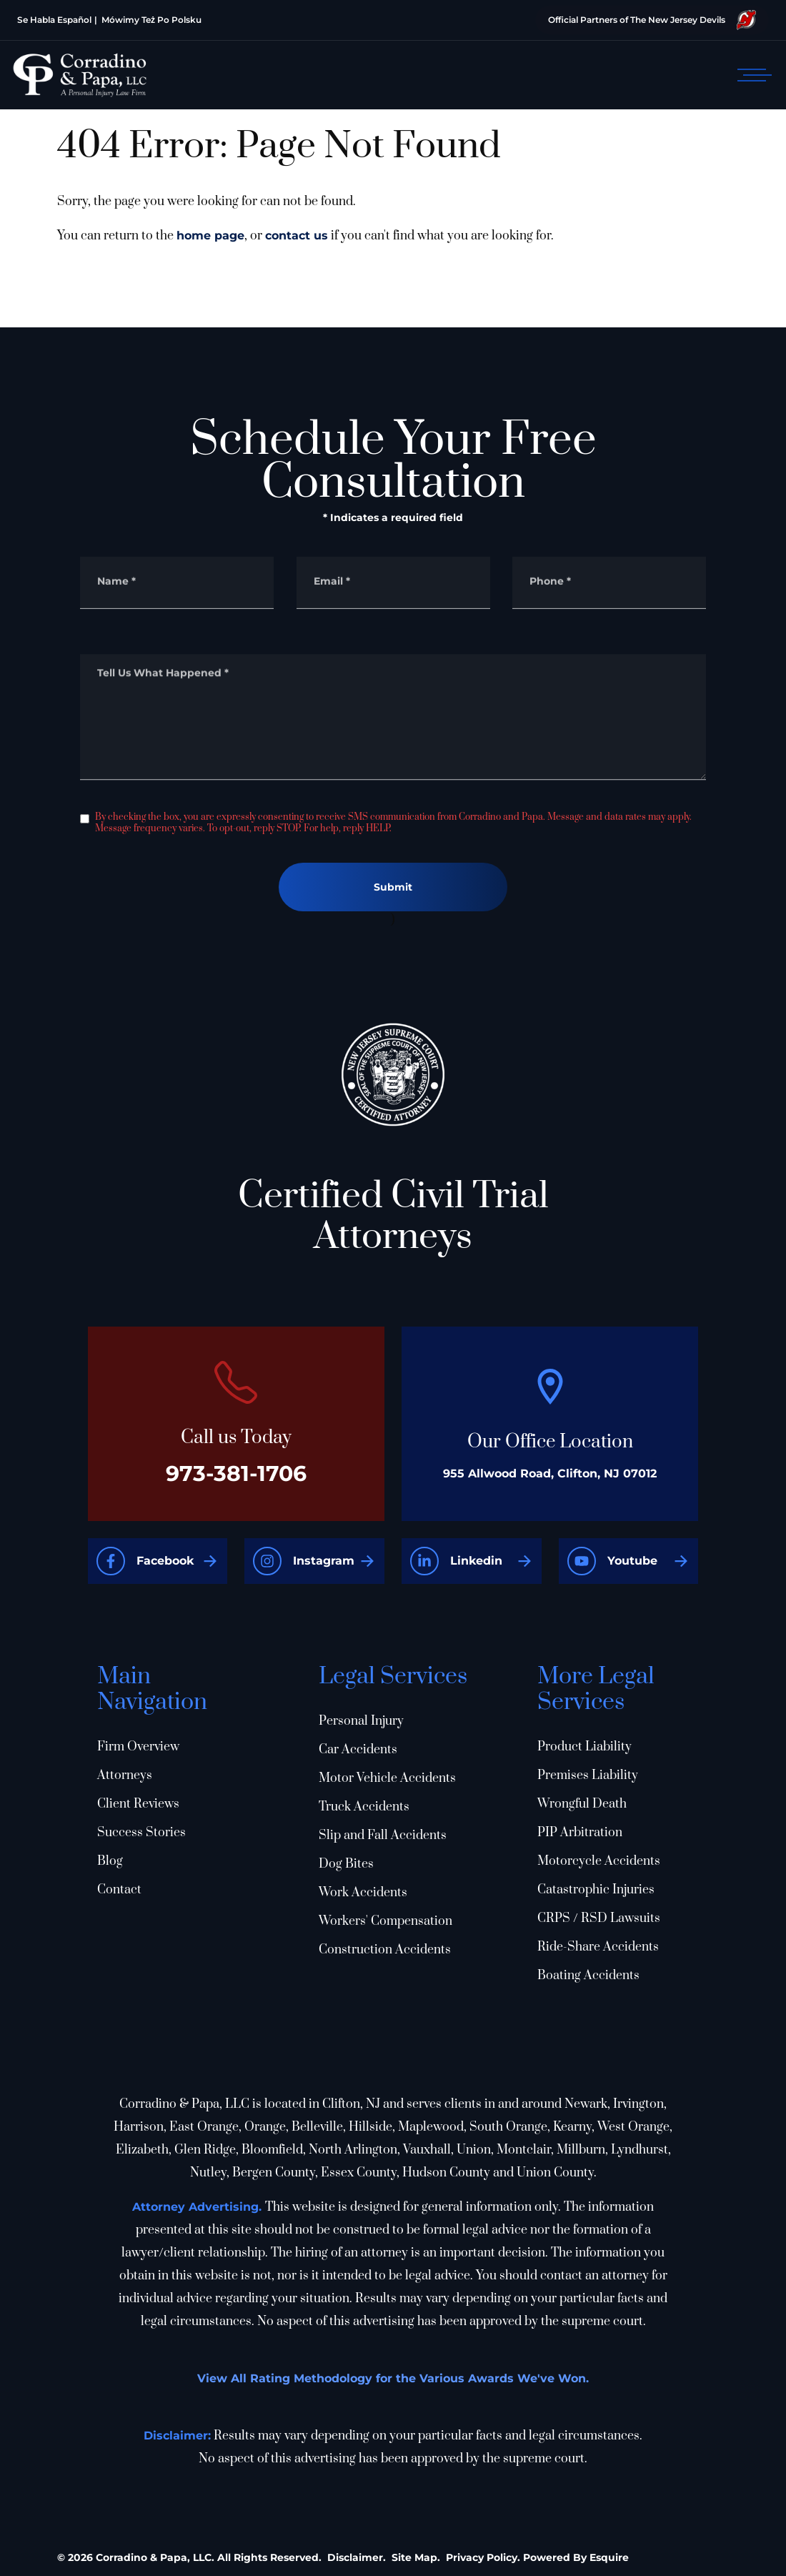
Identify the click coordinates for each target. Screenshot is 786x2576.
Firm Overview (138, 1747)
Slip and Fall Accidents (383, 1835)
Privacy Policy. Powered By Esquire (537, 2557)
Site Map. (416, 2557)
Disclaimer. (356, 2557)
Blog (110, 1861)
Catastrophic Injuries (596, 1890)
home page (210, 235)
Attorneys (124, 1775)
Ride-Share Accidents (598, 1947)
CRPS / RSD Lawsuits (598, 1918)
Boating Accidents (588, 1975)
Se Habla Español (54, 19)
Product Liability (584, 1747)
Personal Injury (361, 1721)
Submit (393, 887)
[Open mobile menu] (751, 75)
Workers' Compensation (385, 1921)
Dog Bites (346, 1864)
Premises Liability (587, 1775)
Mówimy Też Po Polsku (151, 19)
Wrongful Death (582, 1804)
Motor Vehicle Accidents (387, 1778)
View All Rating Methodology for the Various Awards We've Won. (393, 2378)
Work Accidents (363, 1893)
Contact (119, 1890)
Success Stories (141, 1833)
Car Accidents (358, 1750)
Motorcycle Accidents (598, 1861)
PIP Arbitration (579, 1833)
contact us (296, 235)
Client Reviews (138, 1804)
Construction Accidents (385, 1950)
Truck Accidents (364, 1807)
